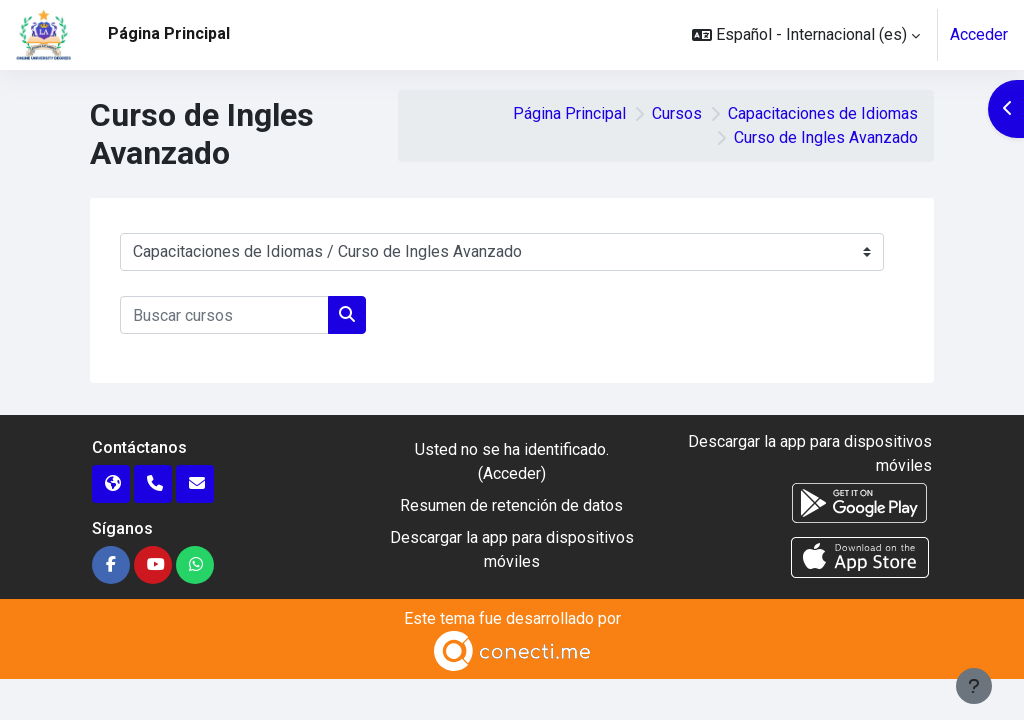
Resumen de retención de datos (511, 505)
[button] (806, 35)
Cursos (677, 113)
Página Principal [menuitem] (169, 33)
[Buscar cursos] (224, 315)
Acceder (979, 34)
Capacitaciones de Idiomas (823, 113)
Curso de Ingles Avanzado (826, 137)
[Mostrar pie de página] (974, 686)
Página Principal (569, 113)
